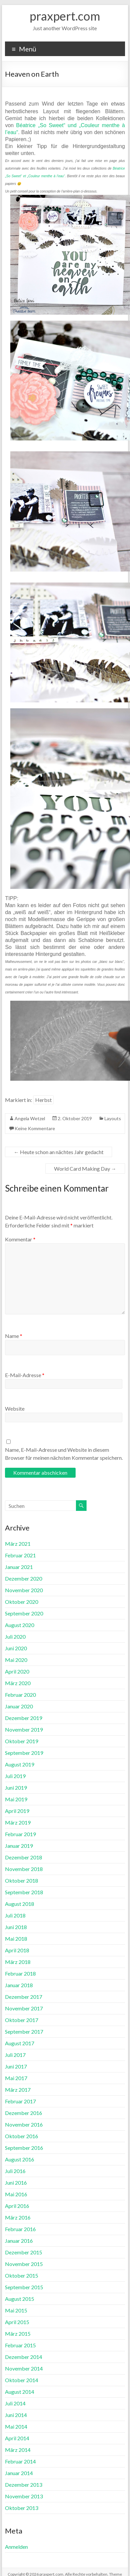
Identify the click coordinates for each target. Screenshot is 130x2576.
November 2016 (24, 2124)
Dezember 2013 (23, 2484)
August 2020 (19, 1625)
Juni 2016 (16, 2182)
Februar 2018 (20, 1973)
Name (13, 1336)
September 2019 (24, 1753)
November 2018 (24, 1869)
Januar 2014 (19, 2473)
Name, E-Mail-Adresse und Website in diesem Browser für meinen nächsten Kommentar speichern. (64, 1453)
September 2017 (24, 2031)
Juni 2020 (16, 1648)
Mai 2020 (16, 1660)
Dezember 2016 (23, 2113)
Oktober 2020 (21, 1602)
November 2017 (24, 2008)
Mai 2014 (16, 2426)
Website (15, 1408)
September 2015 (24, 2287)
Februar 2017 (20, 2101)
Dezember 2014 (23, 2357)
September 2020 (24, 1613)
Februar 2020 (20, 1694)
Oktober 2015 (21, 2275)
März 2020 (18, 1683)
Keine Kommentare (35, 1128)
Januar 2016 (19, 2240)
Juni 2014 (16, 2415)
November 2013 (24, 2496)
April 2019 (17, 1811)
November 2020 (24, 1590)
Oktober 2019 (21, 1741)
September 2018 (24, 1892)
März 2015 (18, 2333)
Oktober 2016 (21, 2136)
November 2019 (24, 1729)
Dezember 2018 (23, 1857)
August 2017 (19, 2043)
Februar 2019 (20, 1834)
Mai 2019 (16, 1799)
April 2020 (17, 1671)
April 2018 (17, 1950)
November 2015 (24, 2264)
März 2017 (18, 2089)
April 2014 (17, 2438)
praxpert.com (65, 16)
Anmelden (16, 2546)
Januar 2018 (19, 1985)
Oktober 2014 (21, 2380)
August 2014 (19, 2391)
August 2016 (19, 2159)
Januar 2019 (19, 1845)
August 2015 (19, 2299)
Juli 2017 (15, 2055)
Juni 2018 (16, 1927)
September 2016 (24, 2148)
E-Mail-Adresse (24, 1375)
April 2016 (17, 2206)
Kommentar (20, 1239)
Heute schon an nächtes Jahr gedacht (58, 1152)
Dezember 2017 (23, 1996)
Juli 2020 (15, 1636)
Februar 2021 (20, 1555)
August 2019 (19, 1764)
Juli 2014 (15, 2403)
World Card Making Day (85, 1168)
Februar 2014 (20, 2461)
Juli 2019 (15, 1776)
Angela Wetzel (30, 1118)
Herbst (43, 1100)
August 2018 (19, 1904)
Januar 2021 (19, 1567)
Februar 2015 (20, 2345)
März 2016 (18, 2217)
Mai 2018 (16, 1938)
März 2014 (18, 2450)
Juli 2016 (15, 2171)
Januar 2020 (19, 1706)
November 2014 (24, 2368)
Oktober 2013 (21, 2508)
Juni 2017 (16, 2066)
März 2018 (18, 1962)
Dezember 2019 (23, 1718)
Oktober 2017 (21, 2020)
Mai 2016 (16, 2194)
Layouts (112, 1118)
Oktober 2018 (21, 1880)
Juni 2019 (16, 1787)
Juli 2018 (15, 1915)
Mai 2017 (16, 2078)
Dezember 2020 (23, 1578)
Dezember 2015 (23, 2252)
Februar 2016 (20, 2229)
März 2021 (18, 1543)
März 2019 (18, 1822)
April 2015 (17, 2322)
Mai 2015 (16, 2310)
